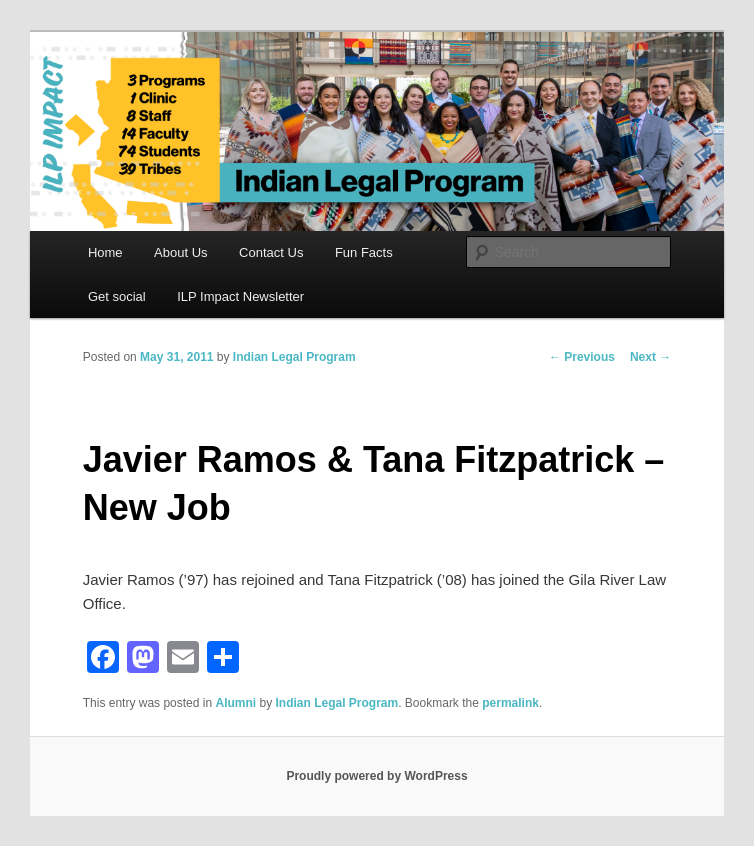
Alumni (235, 703)
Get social (117, 296)
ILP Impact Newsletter (240, 296)
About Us (180, 252)
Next (650, 357)
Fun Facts (364, 252)
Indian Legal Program (294, 357)
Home (105, 252)
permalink (510, 703)
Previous (582, 357)
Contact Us (271, 252)
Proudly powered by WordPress (376, 776)
